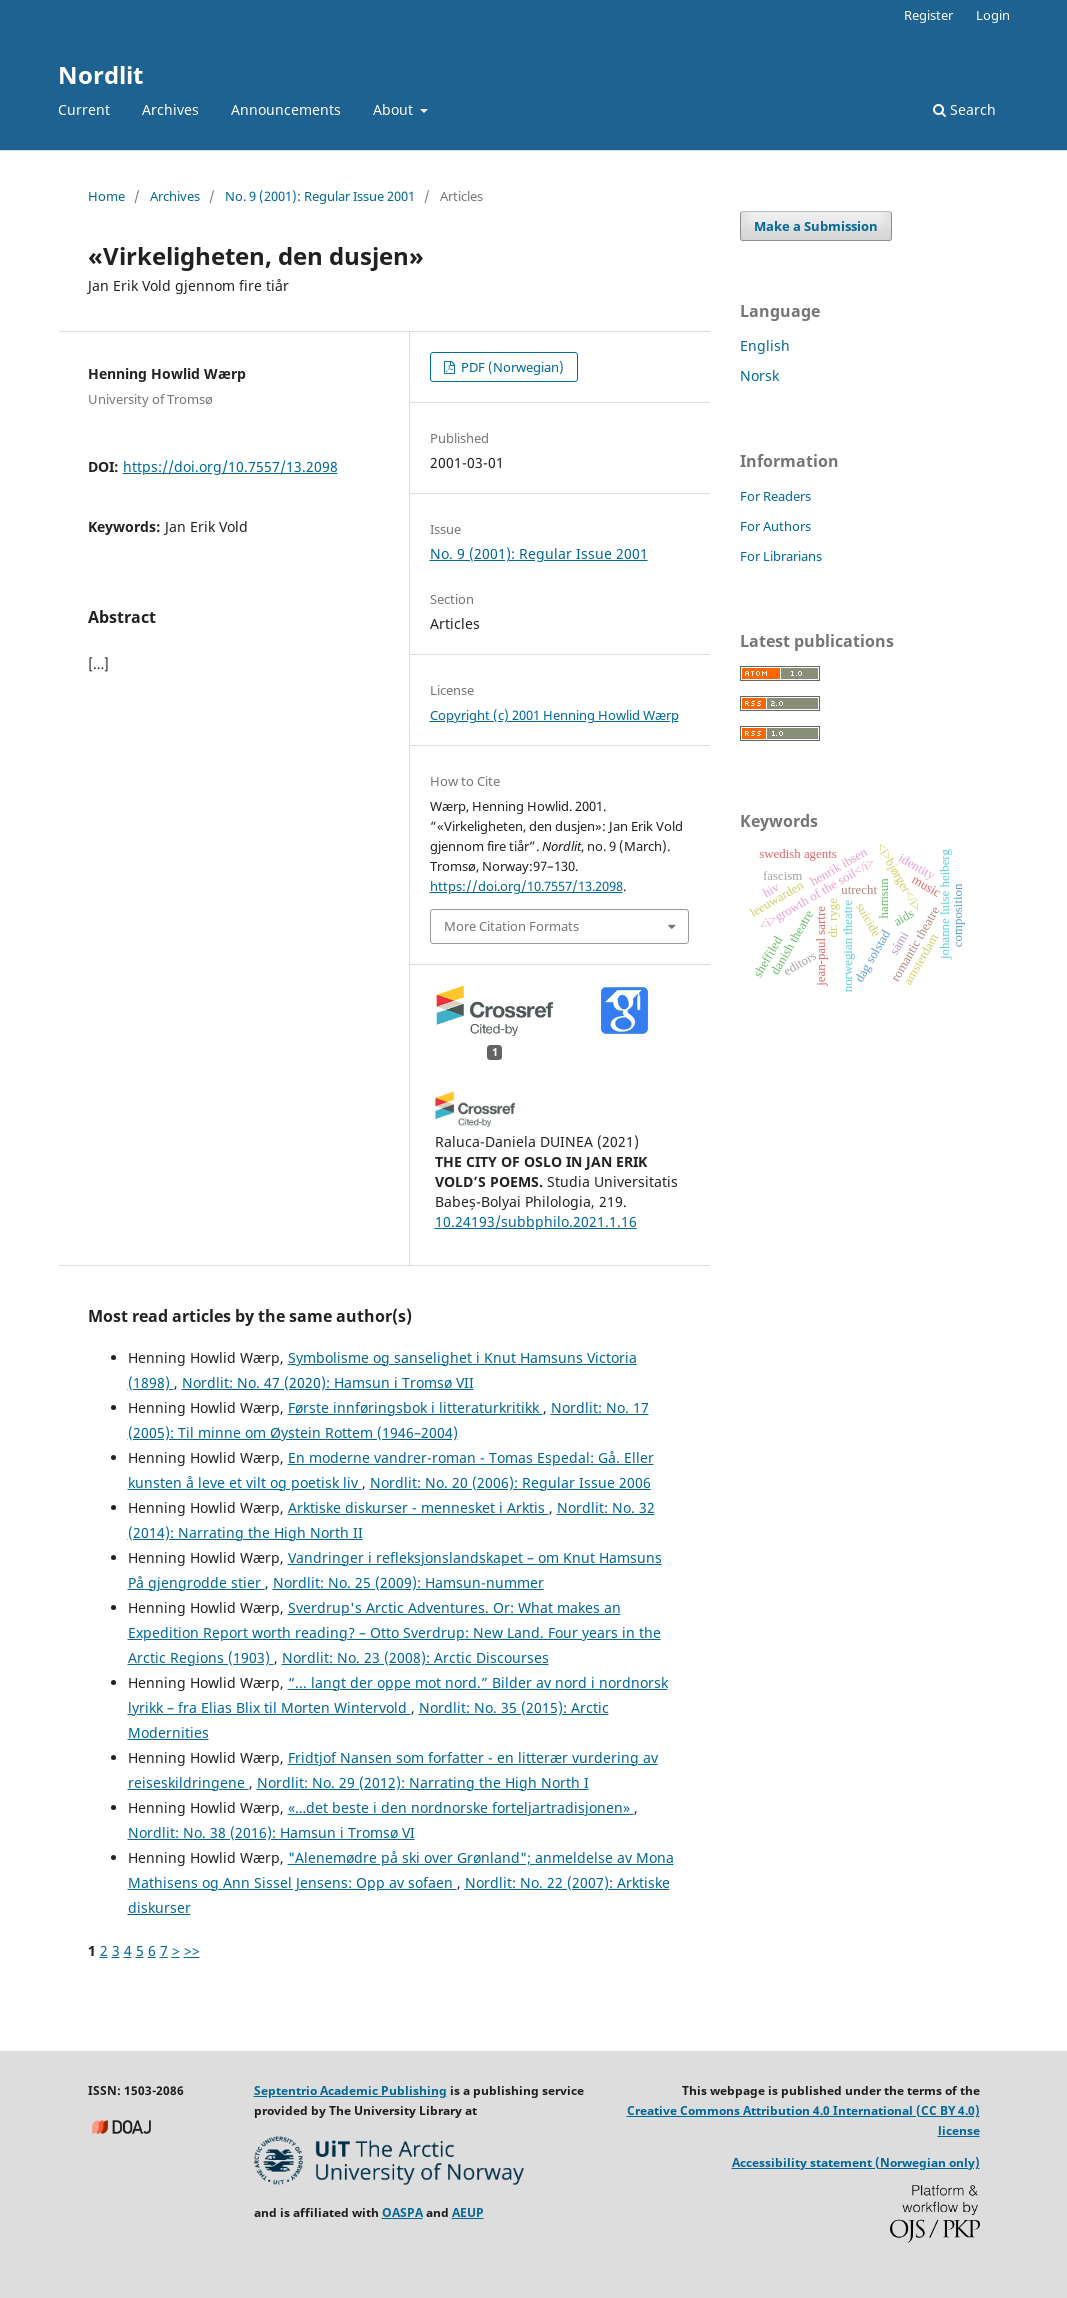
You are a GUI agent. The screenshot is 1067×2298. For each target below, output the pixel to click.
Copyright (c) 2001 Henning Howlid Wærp (554, 715)
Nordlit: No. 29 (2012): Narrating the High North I (423, 1782)
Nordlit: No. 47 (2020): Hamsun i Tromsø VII (328, 1382)
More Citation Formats (511, 926)
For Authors (775, 526)
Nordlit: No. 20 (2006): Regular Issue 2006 (510, 1482)
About (395, 109)
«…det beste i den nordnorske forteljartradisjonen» (461, 1807)
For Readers (775, 496)
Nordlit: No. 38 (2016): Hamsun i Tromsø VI (271, 1832)
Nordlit (100, 74)
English (765, 345)
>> (192, 1950)
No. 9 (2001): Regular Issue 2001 (320, 196)
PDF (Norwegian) (511, 367)
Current (84, 109)
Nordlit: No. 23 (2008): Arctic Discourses (415, 1657)
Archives (170, 109)
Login (993, 15)
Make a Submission (816, 226)
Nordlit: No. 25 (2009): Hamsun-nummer (408, 1582)
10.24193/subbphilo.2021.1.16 (536, 1221)
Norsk (759, 375)
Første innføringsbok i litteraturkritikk (415, 1407)
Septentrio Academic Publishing (350, 2090)
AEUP (468, 2212)
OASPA (402, 2212)
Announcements (286, 109)
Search (964, 109)
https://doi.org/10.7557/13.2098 (230, 466)
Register (928, 15)
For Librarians (781, 556)
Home (106, 196)
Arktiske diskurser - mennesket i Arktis (418, 1507)
